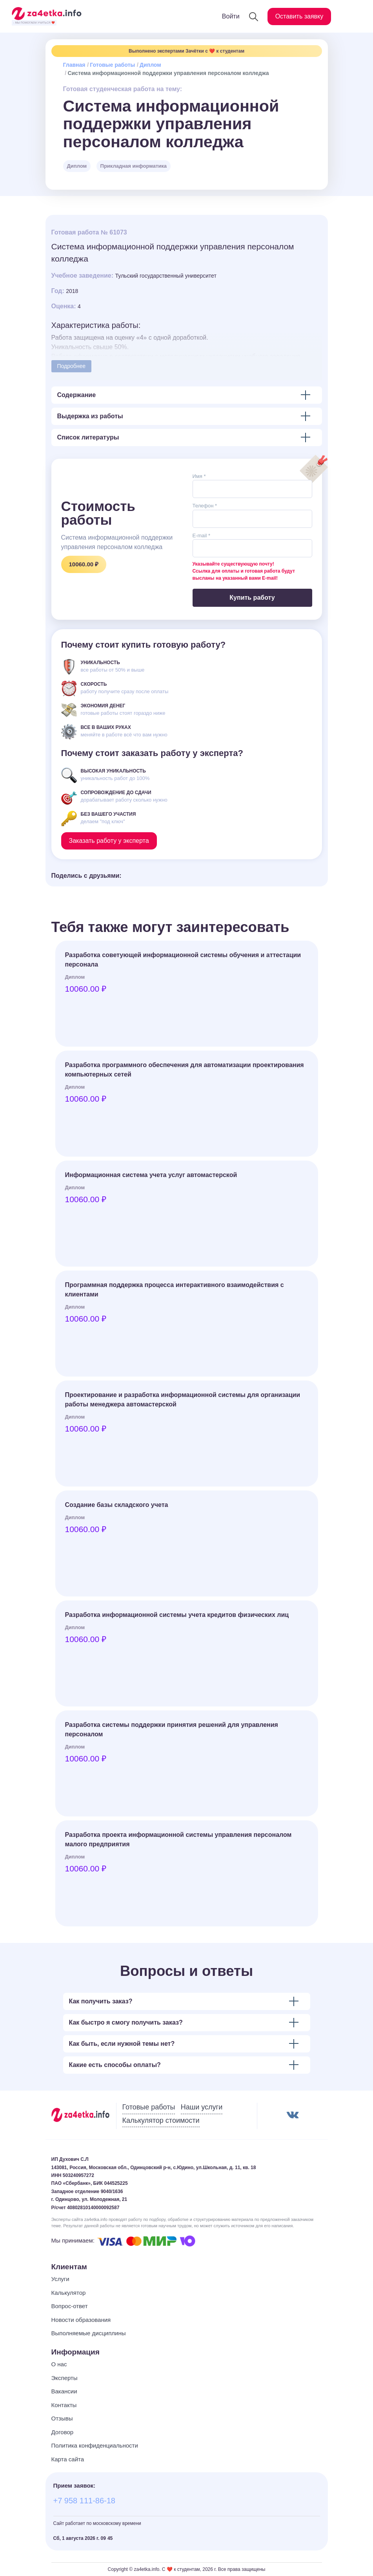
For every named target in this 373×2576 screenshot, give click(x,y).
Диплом (150, 65)
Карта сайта (67, 2459)
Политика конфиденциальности (94, 2445)
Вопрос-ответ (69, 2306)
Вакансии (64, 2391)
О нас (59, 2364)
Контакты (64, 2405)
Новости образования (81, 2319)
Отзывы (62, 2418)
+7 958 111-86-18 (84, 2500)
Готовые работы (112, 65)
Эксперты (64, 2378)
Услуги (60, 2279)
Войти (231, 16)
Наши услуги (201, 2107)
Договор (62, 2432)
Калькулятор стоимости (161, 2120)
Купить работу (252, 597)
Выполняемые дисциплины (88, 2333)
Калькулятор (68, 2292)
